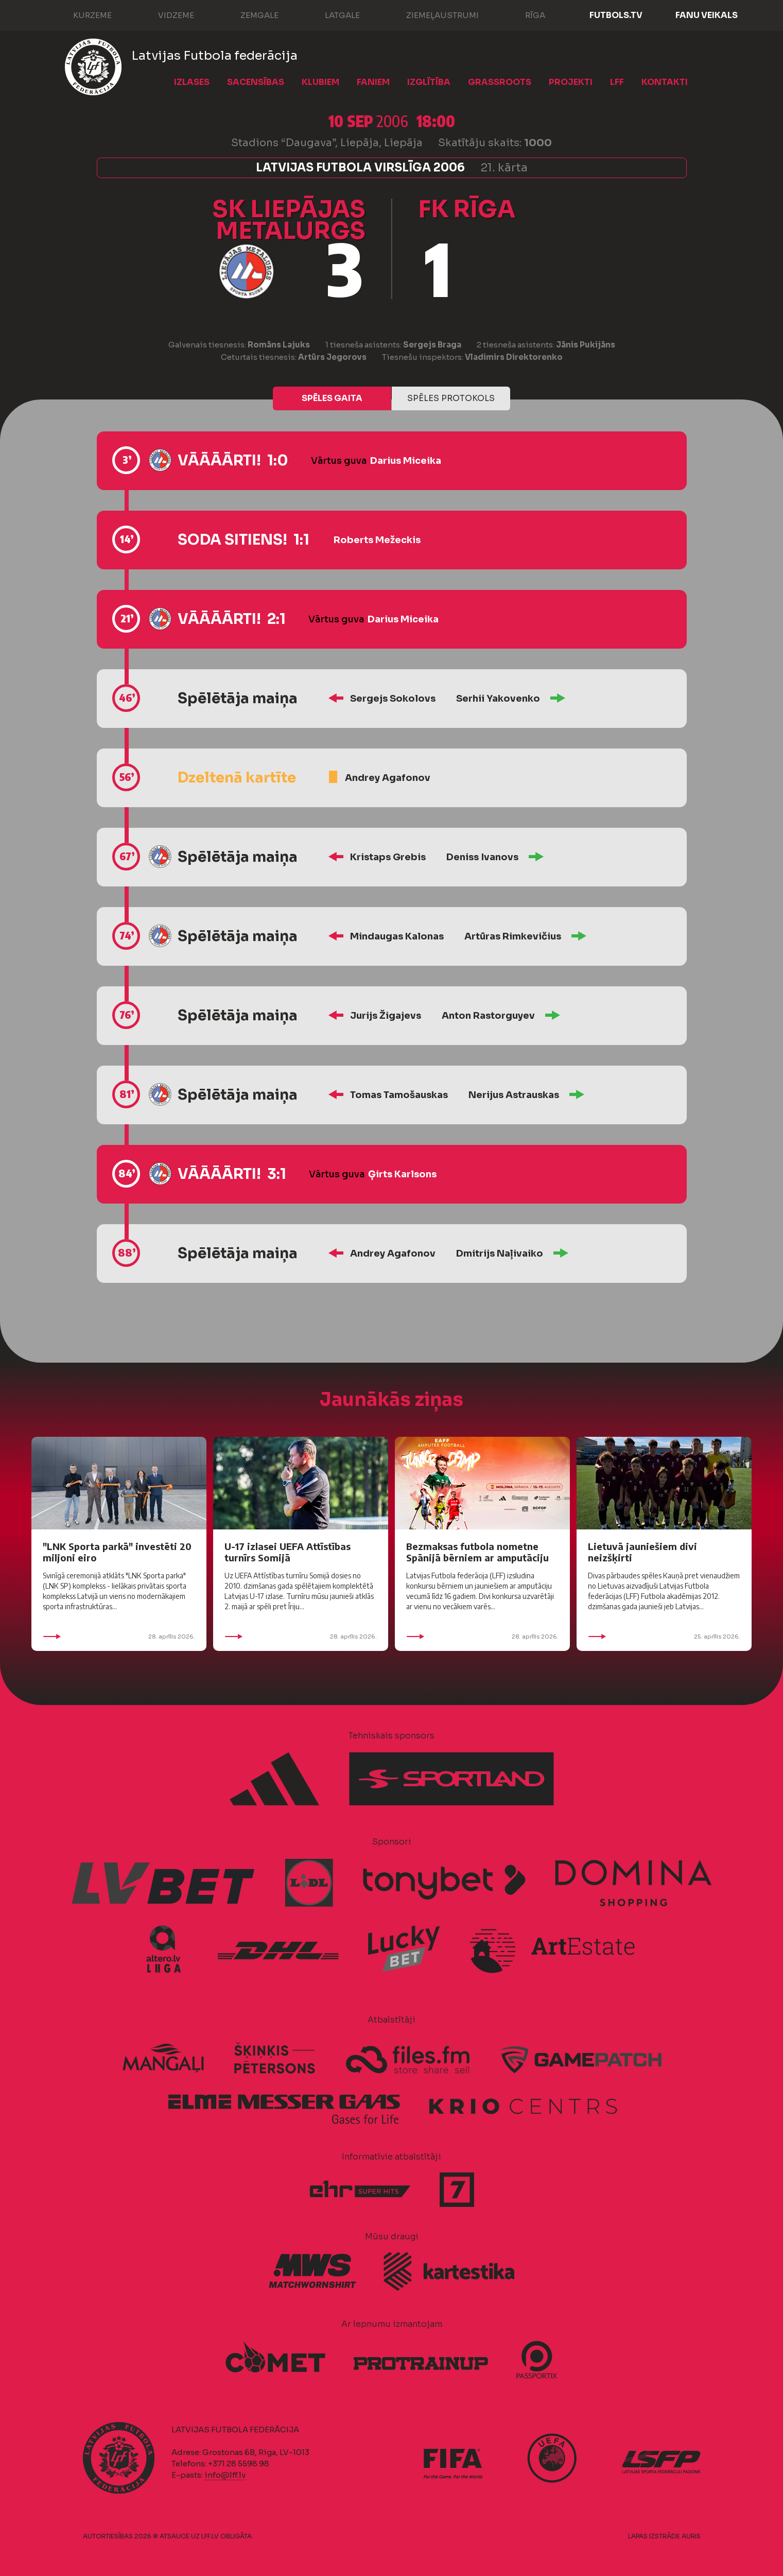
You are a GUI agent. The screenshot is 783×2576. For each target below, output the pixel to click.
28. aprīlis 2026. (119, 1636)
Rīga (524, 14)
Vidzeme (165, 14)
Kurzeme (82, 14)
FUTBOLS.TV (615, 15)
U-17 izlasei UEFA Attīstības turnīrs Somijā (287, 1551)
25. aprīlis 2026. (664, 1636)
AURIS (691, 2536)
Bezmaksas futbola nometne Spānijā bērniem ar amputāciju (477, 1551)
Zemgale (249, 14)
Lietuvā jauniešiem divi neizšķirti (642, 1551)
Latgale (332, 14)
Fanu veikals (706, 15)
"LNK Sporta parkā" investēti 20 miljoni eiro (117, 1551)
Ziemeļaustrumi (432, 14)
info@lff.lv (225, 2475)
